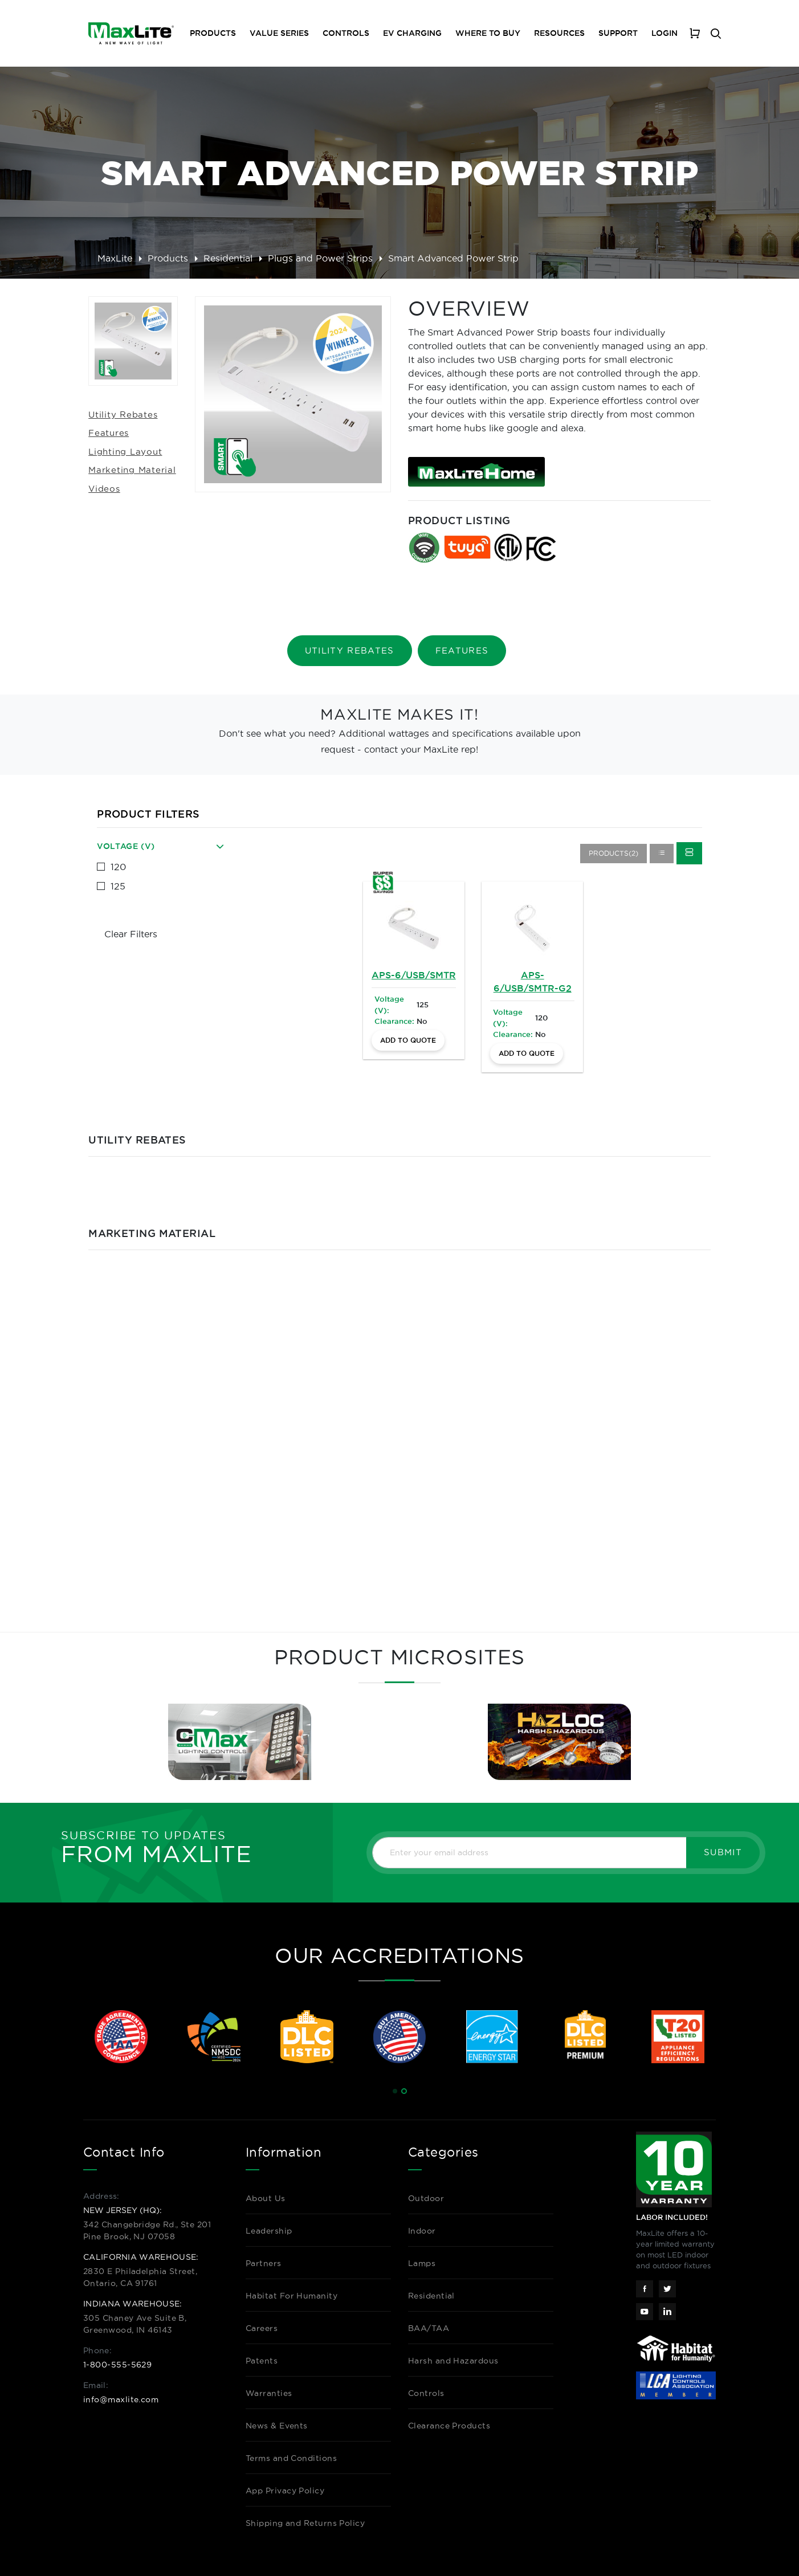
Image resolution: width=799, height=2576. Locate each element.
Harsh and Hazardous (453, 2360)
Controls (346, 33)
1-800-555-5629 (117, 2364)
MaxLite (114, 258)
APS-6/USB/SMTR (414, 975)
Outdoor (426, 2198)
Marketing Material (132, 470)
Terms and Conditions (291, 2458)
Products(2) (613, 853)
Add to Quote (408, 1040)
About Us (266, 2198)
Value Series (279, 33)
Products (168, 258)
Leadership (269, 2230)
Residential (227, 258)
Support (618, 33)
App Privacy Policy (285, 2490)
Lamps (421, 2263)
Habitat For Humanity (291, 2295)
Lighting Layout (125, 451)
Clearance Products (449, 2425)
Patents (262, 2360)
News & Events (277, 2425)
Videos (104, 488)
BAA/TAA (428, 2328)
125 (118, 886)
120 (118, 867)
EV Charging (412, 33)
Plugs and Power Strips (320, 258)
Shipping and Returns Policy (305, 2523)
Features (108, 433)
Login (664, 33)
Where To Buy (487, 33)
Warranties (269, 2393)
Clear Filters (130, 934)
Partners (264, 2263)
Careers (262, 2328)
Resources (559, 33)
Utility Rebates (122, 414)
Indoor (422, 2230)
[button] (395, 2091)
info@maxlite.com (120, 2399)
